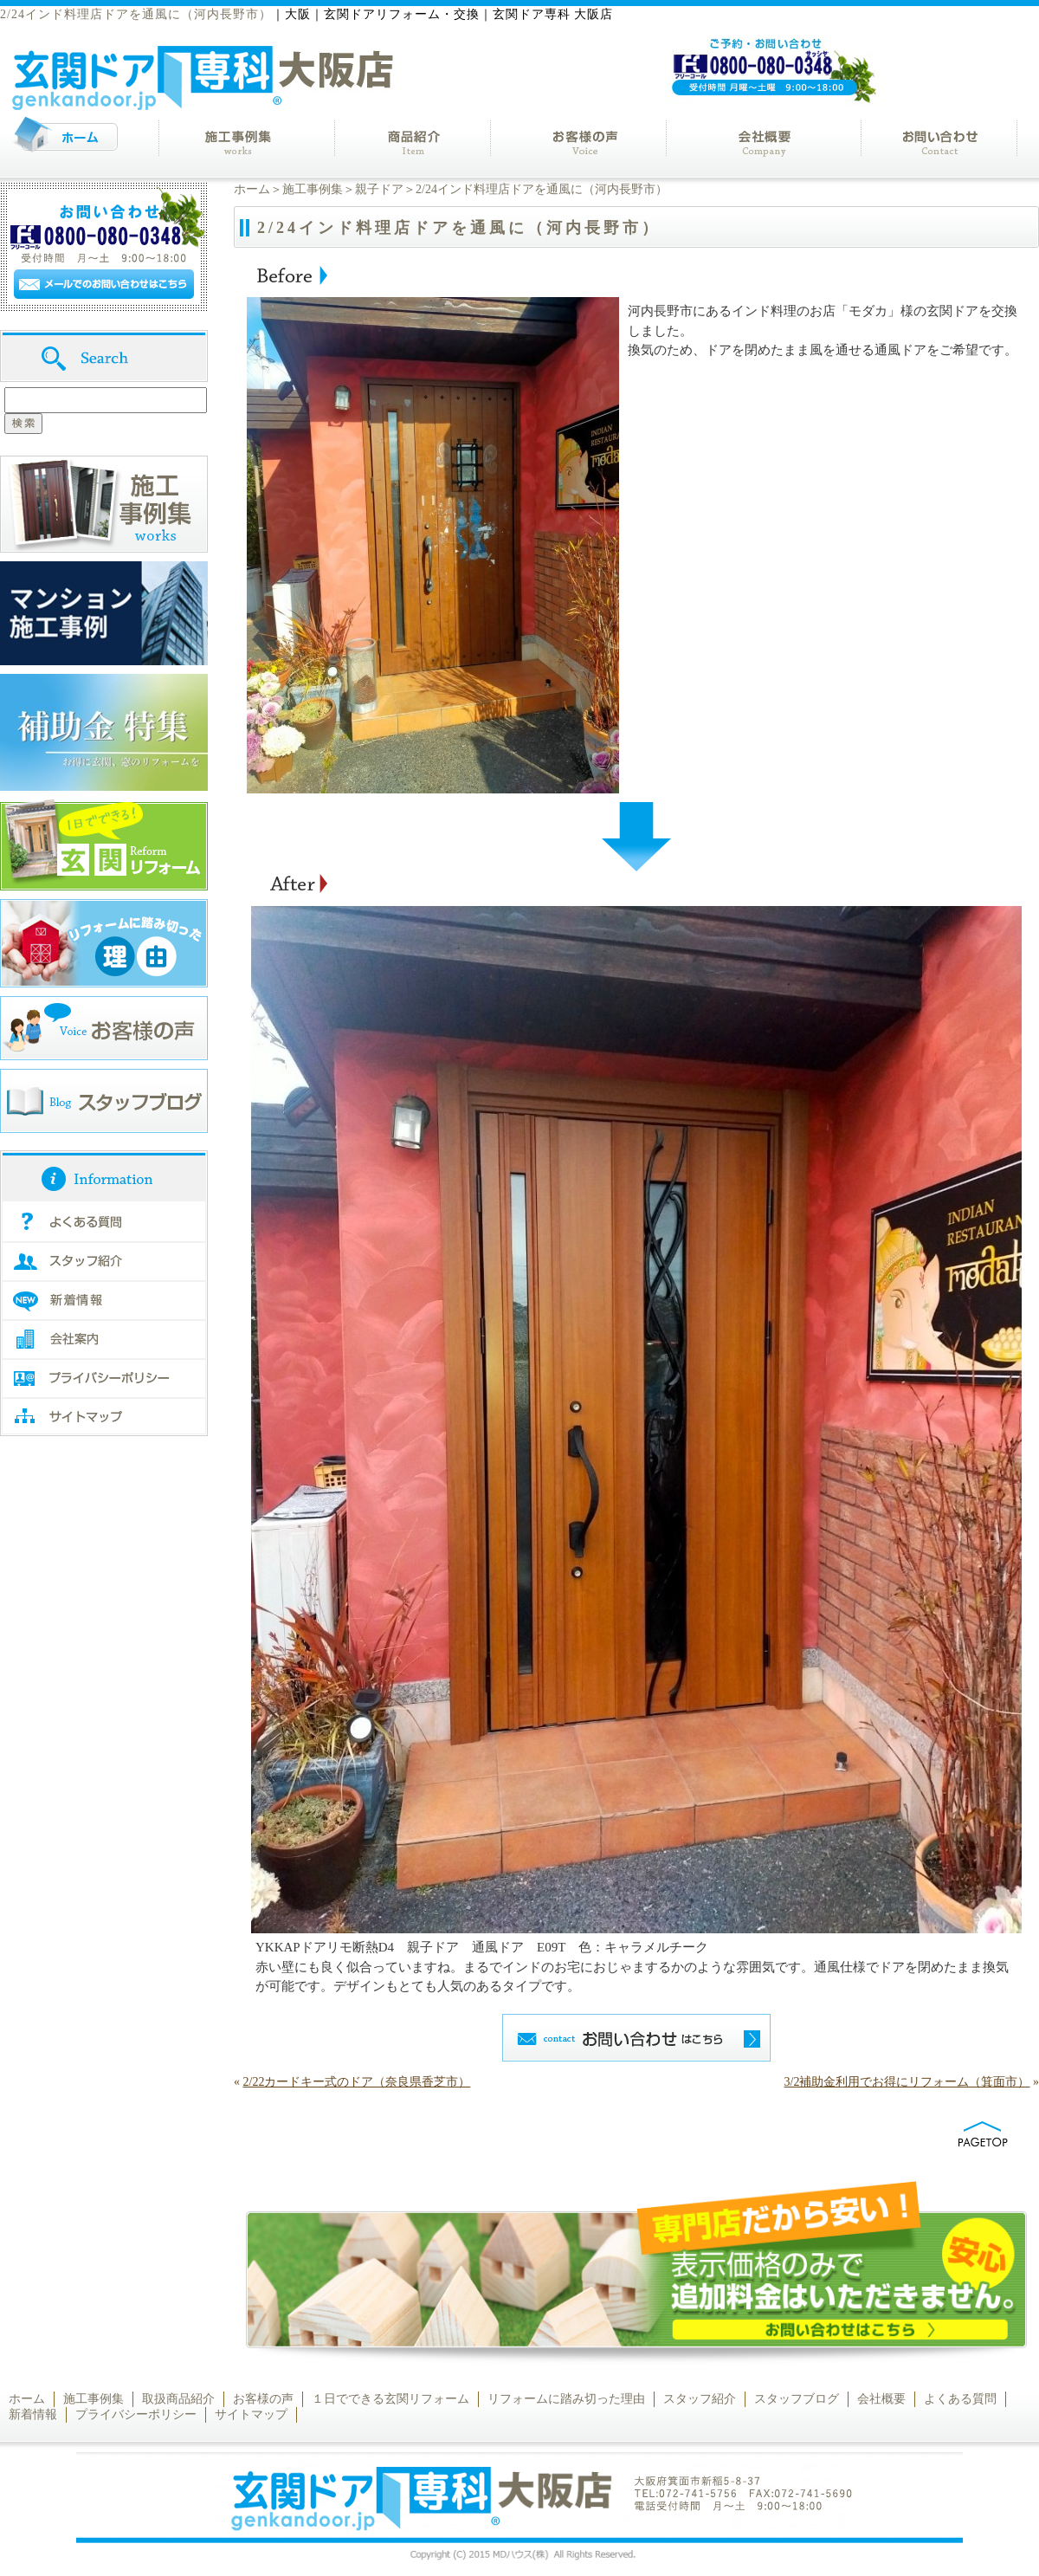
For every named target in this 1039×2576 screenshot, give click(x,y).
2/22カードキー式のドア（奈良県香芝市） (357, 2081)
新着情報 (33, 2414)
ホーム (252, 189)
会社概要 (881, 2398)
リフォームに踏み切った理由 (566, 2398)
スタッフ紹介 (699, 2398)
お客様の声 (263, 2398)
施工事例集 (312, 189)
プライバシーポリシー (136, 2414)
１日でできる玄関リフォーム (390, 2398)
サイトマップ (251, 2414)
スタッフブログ (796, 2398)
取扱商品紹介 (178, 2398)
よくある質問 (960, 2398)
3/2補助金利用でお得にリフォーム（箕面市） (907, 2081)
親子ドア (379, 189)
